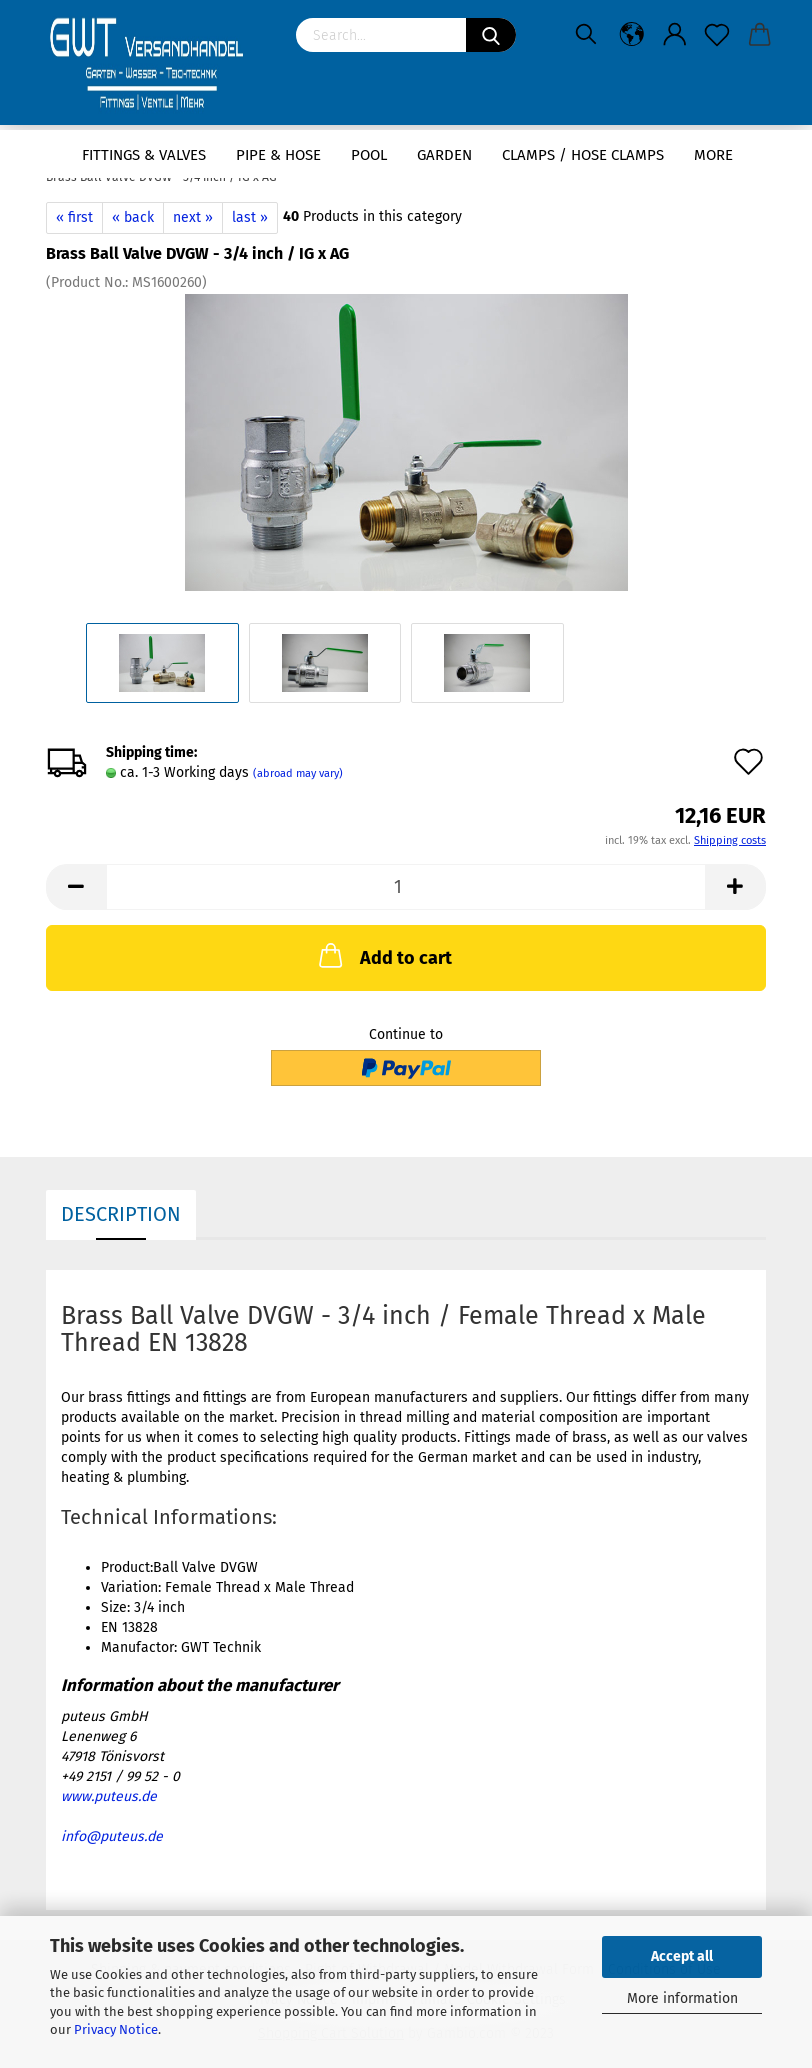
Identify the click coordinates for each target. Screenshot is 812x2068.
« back (133, 217)
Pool (369, 155)
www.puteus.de (109, 1796)
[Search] (491, 35)
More (713, 155)
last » (250, 217)
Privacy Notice (116, 2029)
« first (74, 217)
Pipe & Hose (278, 155)
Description (121, 1214)
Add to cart (383, 955)
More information (682, 1998)
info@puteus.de (112, 1836)
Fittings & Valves (144, 155)
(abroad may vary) (298, 773)
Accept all (682, 1956)
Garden (444, 155)
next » (193, 217)
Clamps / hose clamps (583, 155)
